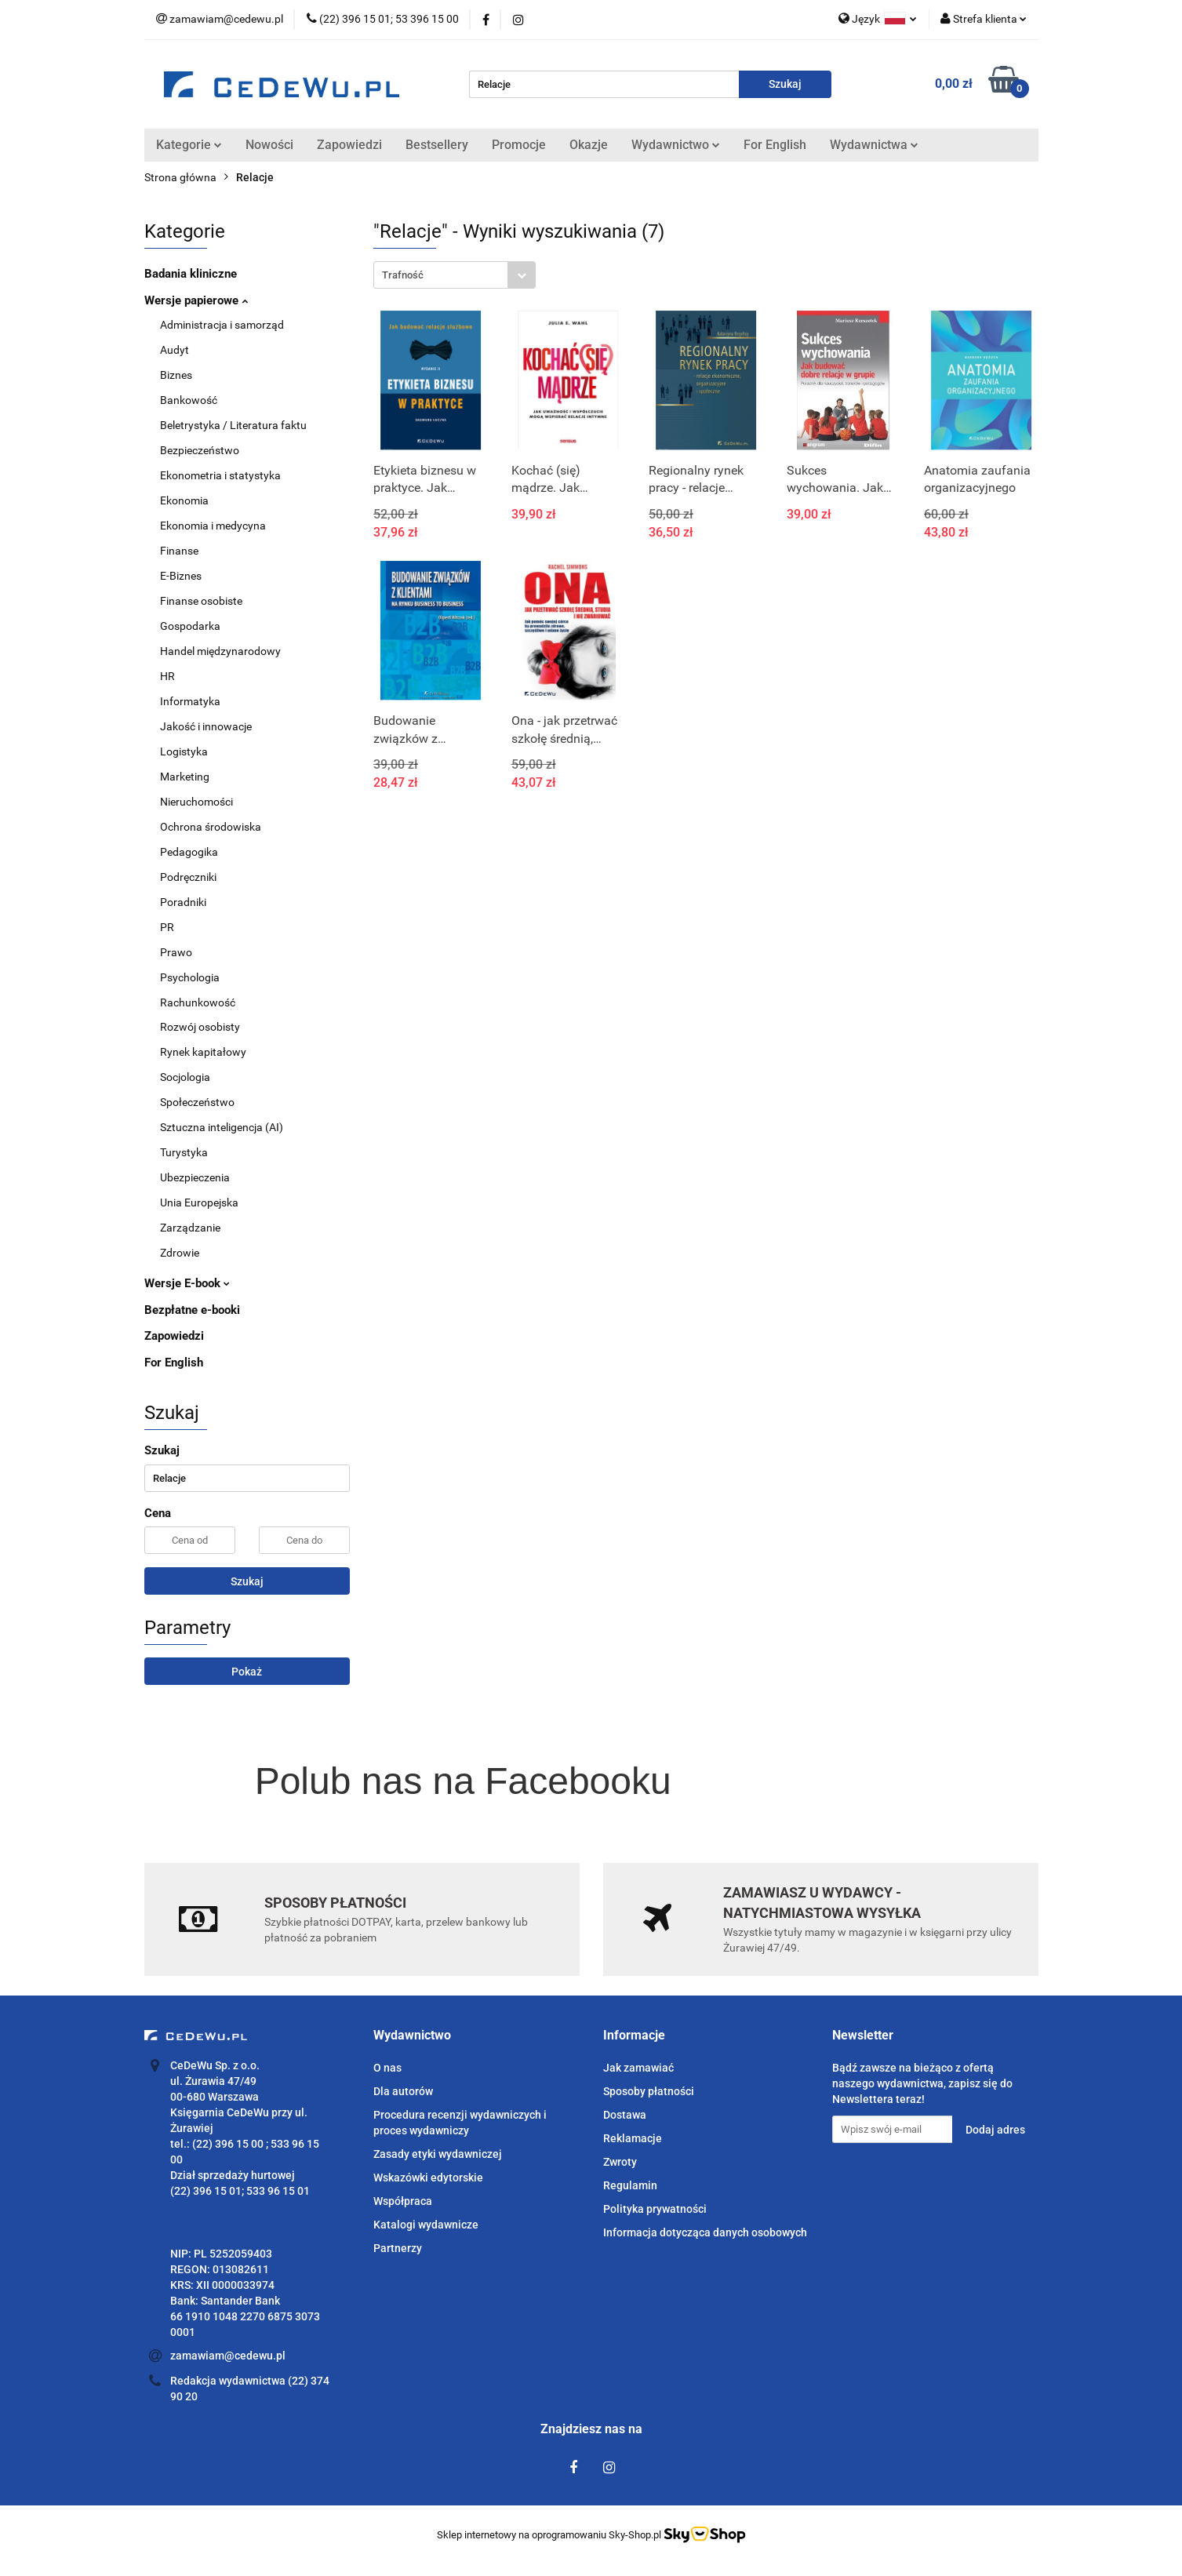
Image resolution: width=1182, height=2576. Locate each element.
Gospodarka (190, 626)
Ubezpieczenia (195, 1177)
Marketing (184, 776)
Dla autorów (403, 2091)
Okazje (588, 144)
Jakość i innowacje (206, 726)
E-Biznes (181, 575)
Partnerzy (397, 2248)
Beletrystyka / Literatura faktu (233, 425)
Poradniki (183, 902)
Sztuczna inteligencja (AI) (221, 1127)
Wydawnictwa (874, 144)
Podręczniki (188, 877)
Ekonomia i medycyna (213, 525)
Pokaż (246, 1671)
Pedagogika (189, 852)
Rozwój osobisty (200, 1027)
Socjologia (185, 1077)
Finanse (179, 550)
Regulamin (630, 2185)
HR (167, 676)
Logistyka (184, 751)
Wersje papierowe (196, 300)
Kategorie (189, 144)
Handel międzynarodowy (220, 651)
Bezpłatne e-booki (192, 1310)
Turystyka (184, 1152)
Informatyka (190, 701)
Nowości (269, 144)
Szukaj (247, 1581)
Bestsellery (437, 144)
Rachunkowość (197, 1002)
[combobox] (454, 275)
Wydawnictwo (675, 144)
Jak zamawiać (638, 2067)
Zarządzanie (190, 1227)
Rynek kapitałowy (203, 1052)
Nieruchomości (196, 801)
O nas (387, 2067)
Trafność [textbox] (403, 275)
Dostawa (624, 2114)
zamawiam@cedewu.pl (227, 2355)
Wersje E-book (187, 1283)
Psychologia (190, 977)
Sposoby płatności (648, 2091)
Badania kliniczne (190, 274)
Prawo (176, 952)
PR (167, 927)
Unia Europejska (199, 1202)
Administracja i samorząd (222, 324)
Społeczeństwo (197, 1102)
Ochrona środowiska (210, 826)
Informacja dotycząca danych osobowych (705, 2232)
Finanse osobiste (201, 601)
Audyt (174, 350)
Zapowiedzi (349, 144)
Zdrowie (179, 1252)
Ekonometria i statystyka (220, 475)
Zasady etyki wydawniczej (437, 2154)
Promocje (519, 144)
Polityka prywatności (655, 2209)
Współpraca (402, 2201)
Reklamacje (632, 2138)
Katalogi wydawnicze (425, 2224)
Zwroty (620, 2162)
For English (775, 144)
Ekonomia (184, 500)
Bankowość (188, 400)
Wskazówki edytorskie (428, 2177)
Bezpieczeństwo (199, 450)
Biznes (176, 375)
